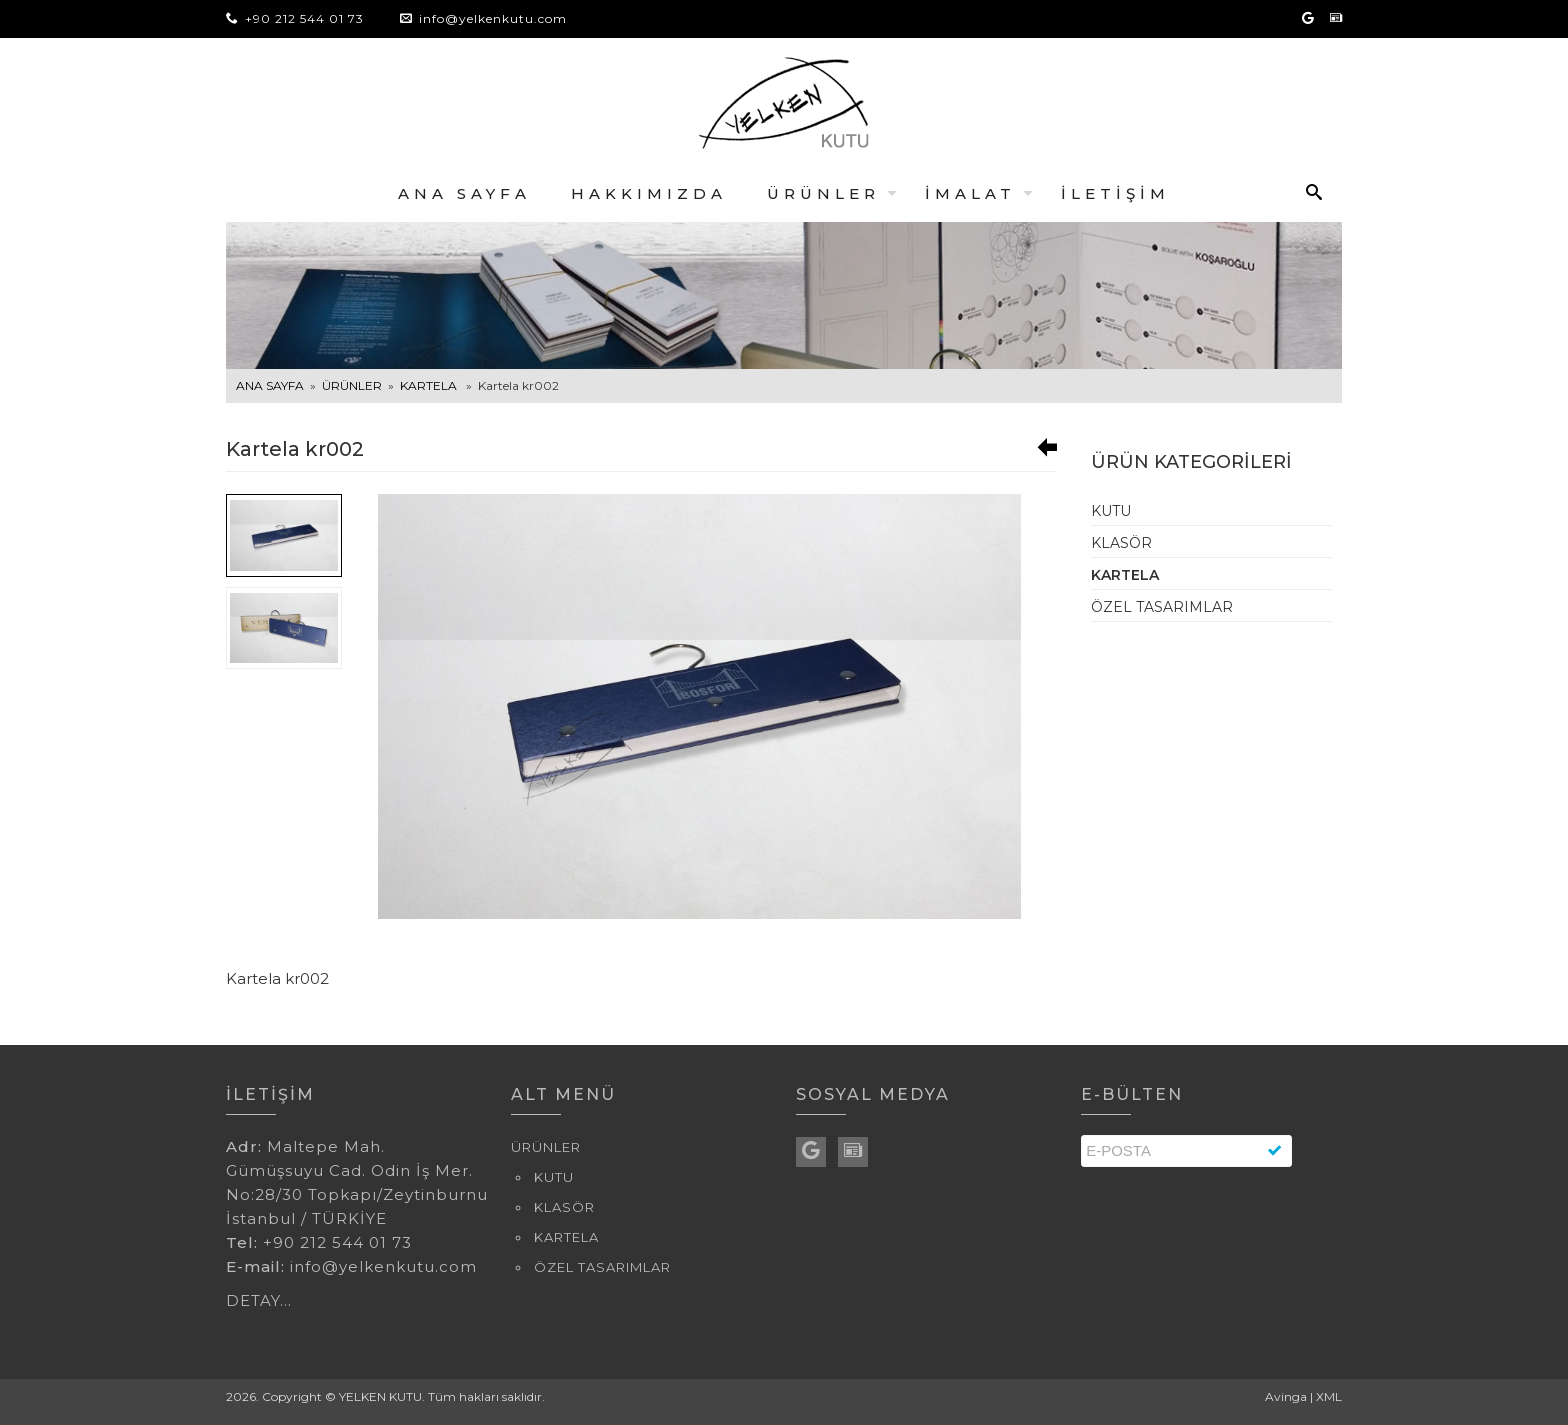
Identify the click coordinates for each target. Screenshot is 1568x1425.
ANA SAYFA (464, 193)
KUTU (1111, 511)
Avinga (1286, 1396)
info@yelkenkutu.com (493, 18)
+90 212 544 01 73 (295, 18)
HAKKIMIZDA (649, 193)
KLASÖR (1121, 543)
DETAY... (259, 1300)
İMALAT (970, 193)
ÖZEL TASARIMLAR (1162, 607)
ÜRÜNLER (823, 193)
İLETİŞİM (1115, 193)
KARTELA (428, 385)
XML (1329, 1396)
